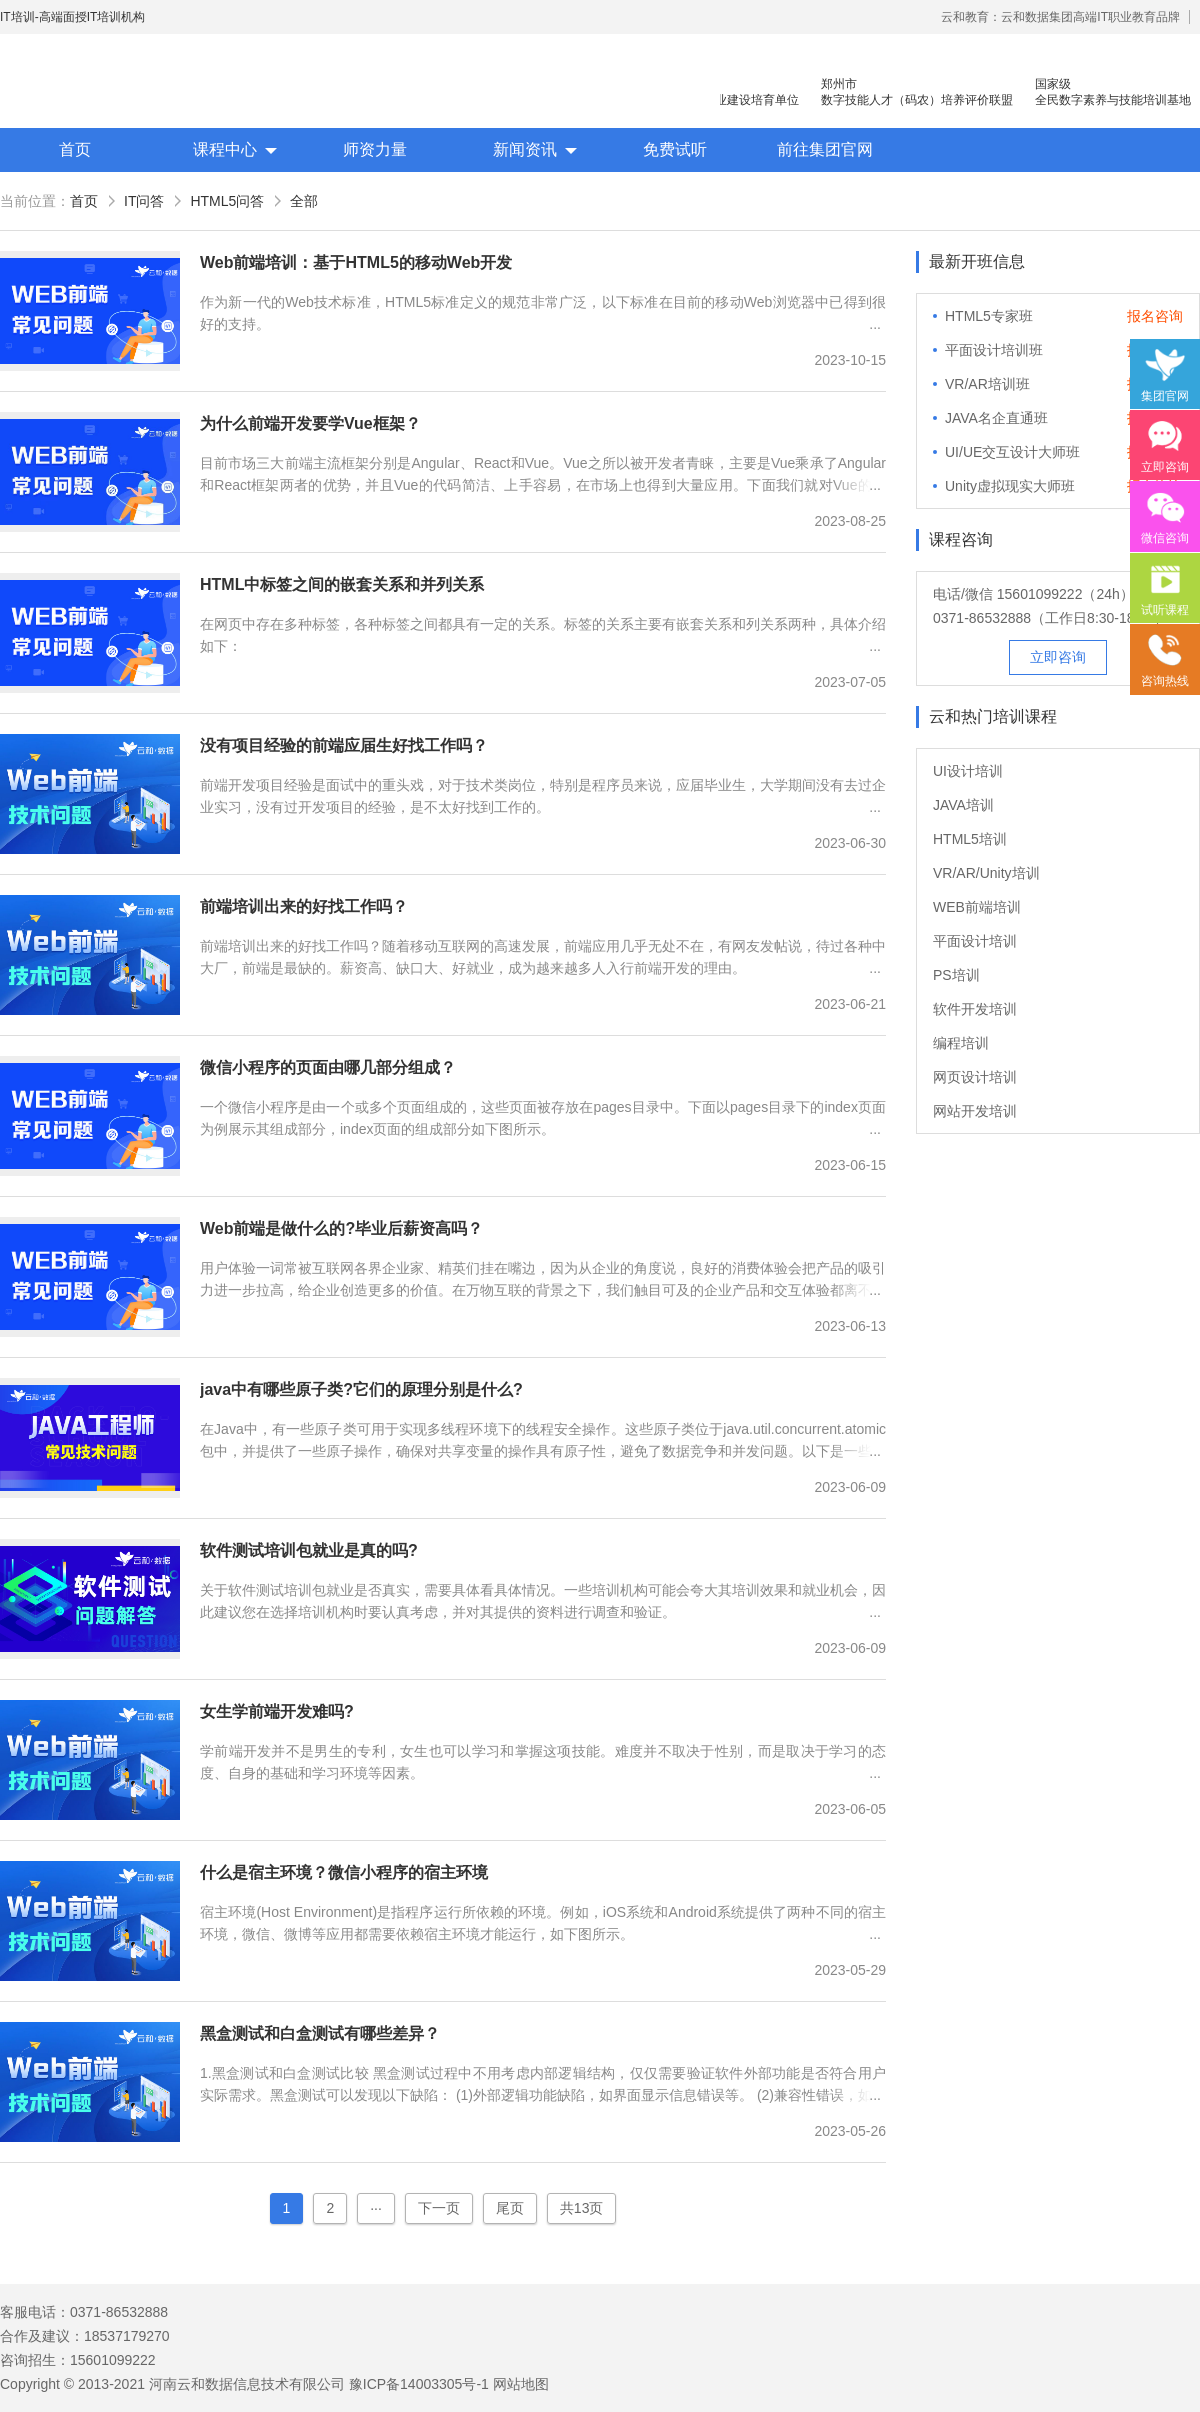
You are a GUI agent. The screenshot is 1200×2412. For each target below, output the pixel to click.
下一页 (439, 2208)
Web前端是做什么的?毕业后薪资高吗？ (341, 1228)
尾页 (510, 2208)
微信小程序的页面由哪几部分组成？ (328, 1067)
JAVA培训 (963, 805)
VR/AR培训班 (987, 384)
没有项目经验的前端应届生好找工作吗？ (344, 745)
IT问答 (144, 201)
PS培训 (956, 975)
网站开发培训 (975, 1111)
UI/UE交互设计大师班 (1012, 452)
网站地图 (521, 2384)
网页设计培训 (975, 1077)
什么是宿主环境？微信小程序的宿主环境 (344, 1872)
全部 (304, 201)
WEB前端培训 (977, 907)
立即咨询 (1058, 657)
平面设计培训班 (994, 350)
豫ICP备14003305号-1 (419, 2384)
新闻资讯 (525, 149)
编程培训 (961, 1043)
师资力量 (375, 149)
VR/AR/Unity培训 (986, 873)
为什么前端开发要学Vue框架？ (310, 423)
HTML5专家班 (989, 316)
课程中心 (225, 149)
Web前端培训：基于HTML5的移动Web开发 (356, 262)
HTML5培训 (970, 839)
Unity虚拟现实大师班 (1010, 486)
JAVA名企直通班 (996, 418)
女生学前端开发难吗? (277, 1711)
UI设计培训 (968, 771)
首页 (75, 149)
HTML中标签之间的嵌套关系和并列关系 (342, 584)
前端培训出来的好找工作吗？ (304, 906)
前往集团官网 (825, 149)
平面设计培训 (975, 941)
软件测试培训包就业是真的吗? (309, 1550)
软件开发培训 (975, 1009)
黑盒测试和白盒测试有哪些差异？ (320, 2033)
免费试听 (675, 149)
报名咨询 (1155, 316)
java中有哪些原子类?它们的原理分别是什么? (361, 1389)
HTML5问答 (227, 201)
